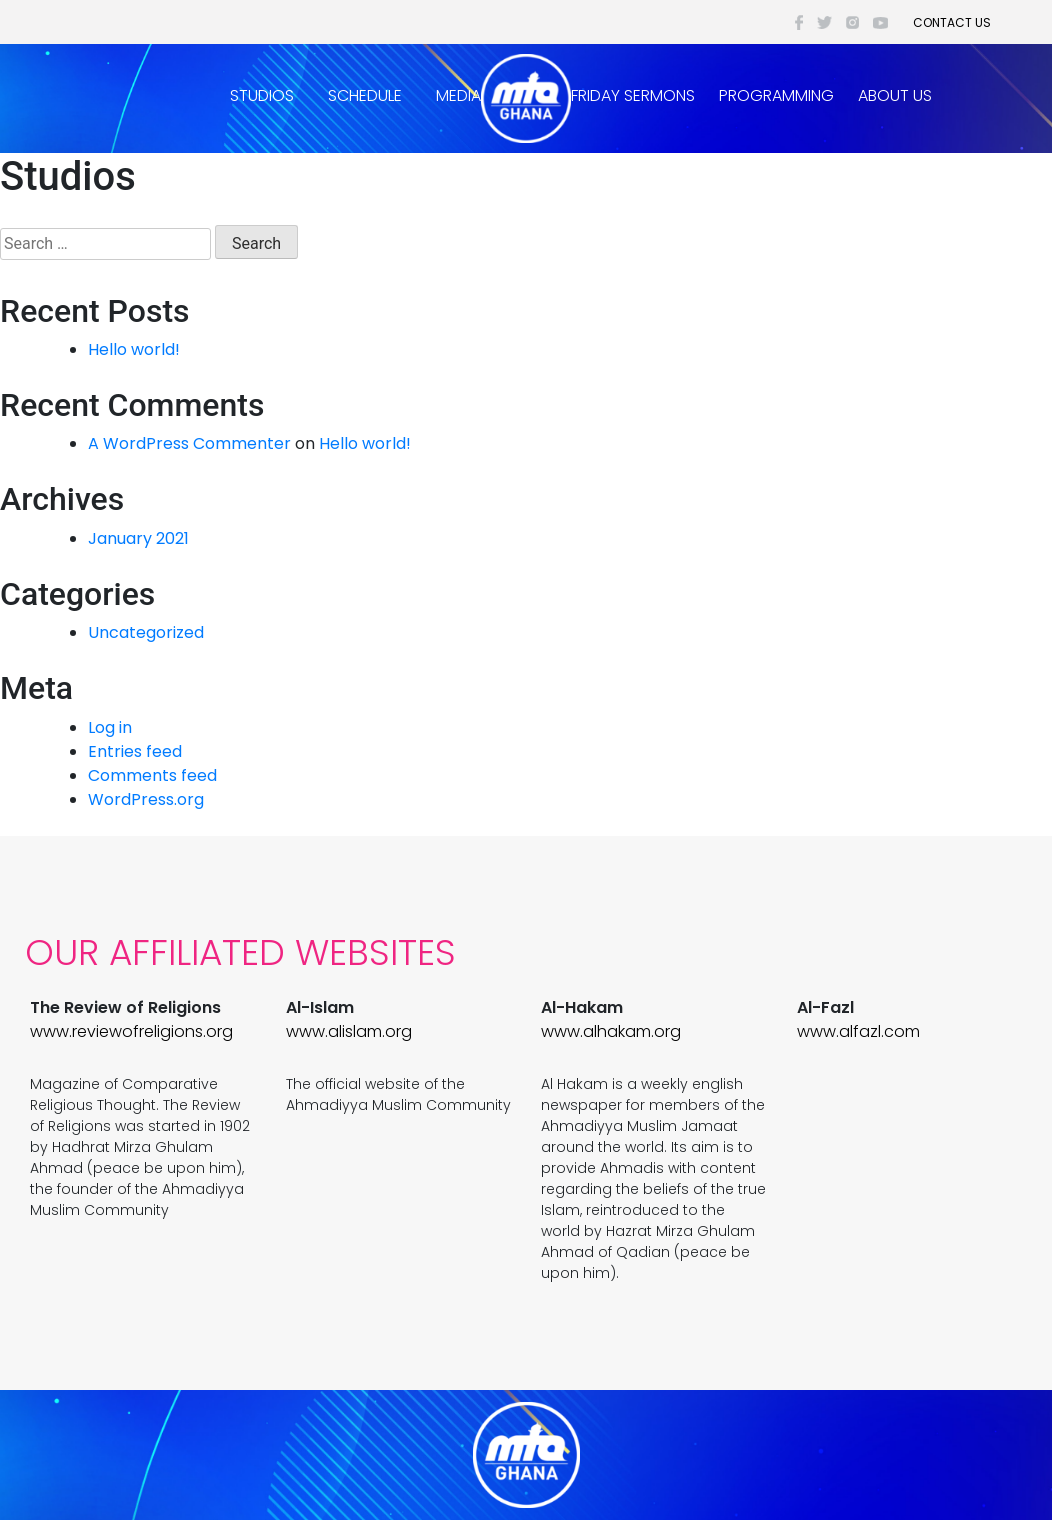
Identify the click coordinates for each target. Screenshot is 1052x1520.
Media (458, 95)
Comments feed (152, 775)
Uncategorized (146, 632)
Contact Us (952, 22)
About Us (895, 95)
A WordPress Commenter (189, 443)
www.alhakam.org (611, 1031)
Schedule (365, 95)
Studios (262, 95)
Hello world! (134, 349)
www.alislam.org (349, 1031)
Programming (776, 95)
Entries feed (135, 751)
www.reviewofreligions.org (131, 1031)
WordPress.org (146, 799)
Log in (110, 727)
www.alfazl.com (858, 1031)
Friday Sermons (633, 95)
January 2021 (138, 538)
